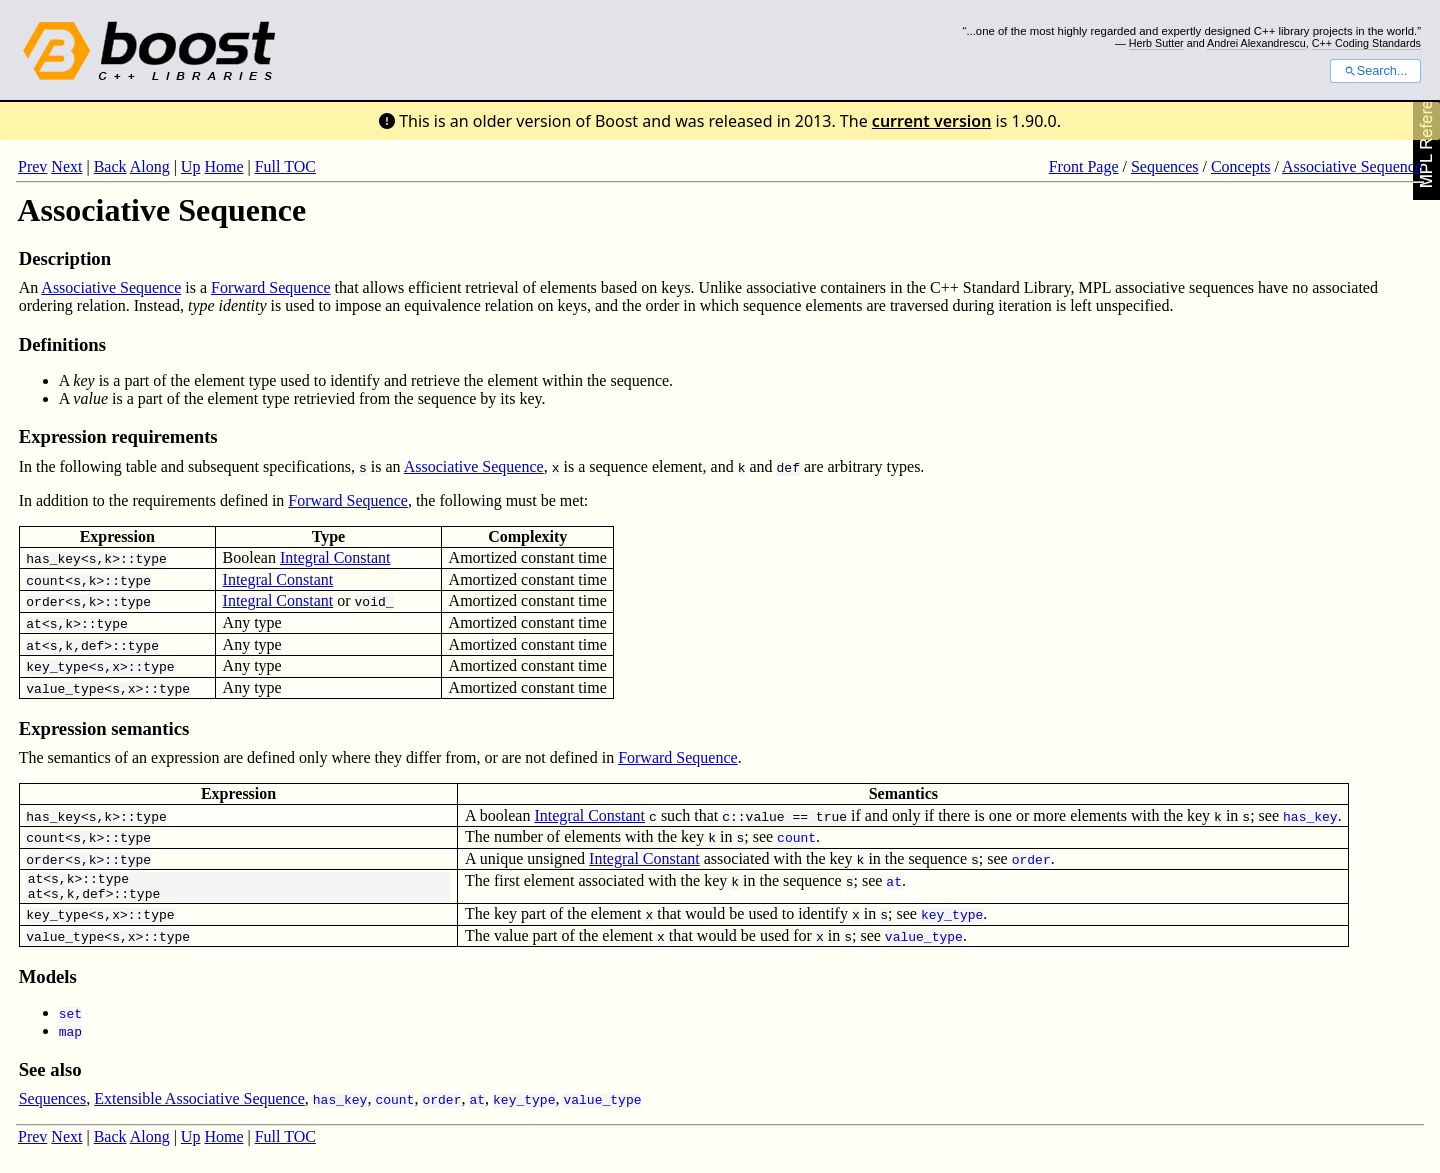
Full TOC (285, 166)
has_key (53, 558)
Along (150, 166)
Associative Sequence (1352, 166)
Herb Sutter (1156, 43)
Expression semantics (104, 728)
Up (191, 166)
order (45, 601)
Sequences (1165, 166)
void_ (374, 601)
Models (48, 982)
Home (223, 166)
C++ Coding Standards (1366, 43)
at (34, 623)
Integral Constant (335, 557)
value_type (65, 688)
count (45, 580)
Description (65, 258)
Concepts (1241, 166)
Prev (32, 166)
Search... (1375, 71)
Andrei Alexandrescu (1256, 43)
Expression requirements (118, 436)
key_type (57, 666)
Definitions (62, 344)
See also (50, 1075)
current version (932, 121)
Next (66, 166)
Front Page (1084, 166)
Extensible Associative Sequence (199, 1104)
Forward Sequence (271, 287)
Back (110, 166)
